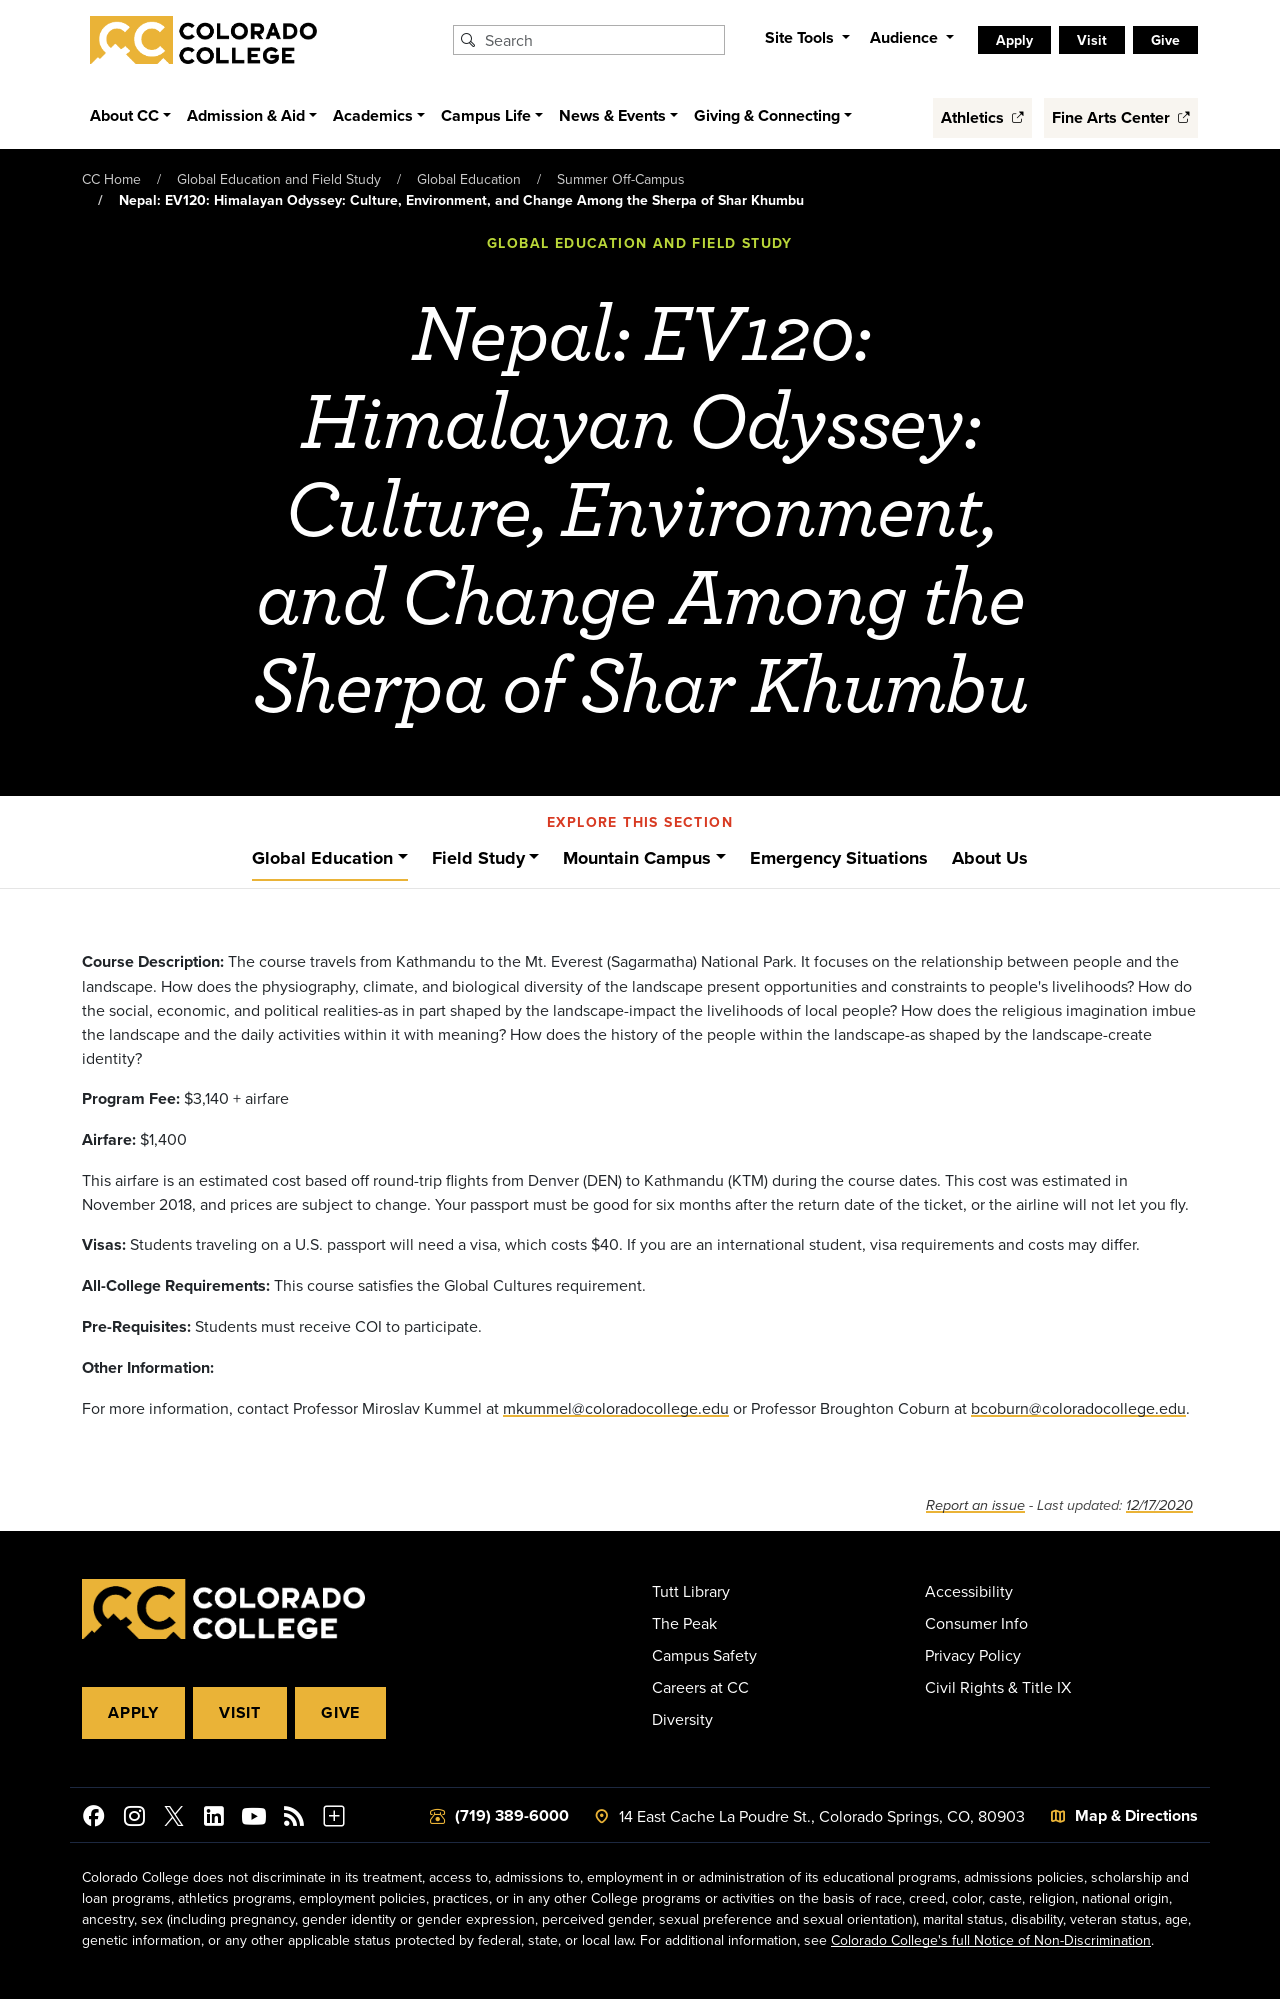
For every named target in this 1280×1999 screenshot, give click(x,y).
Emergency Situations (839, 858)
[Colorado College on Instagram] (134, 1819)
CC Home (111, 179)
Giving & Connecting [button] (767, 115)
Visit (240, 1712)
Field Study (478, 858)
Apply (133, 1712)
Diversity (682, 1719)
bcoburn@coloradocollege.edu (1078, 1408)
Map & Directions (1136, 1815)
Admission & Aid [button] (246, 115)
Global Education (469, 179)
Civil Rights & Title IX (998, 1687)
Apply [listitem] (1014, 40)
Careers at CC (700, 1687)
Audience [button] (906, 37)
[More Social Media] (334, 1819)
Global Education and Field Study (279, 179)
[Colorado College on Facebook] (94, 1819)
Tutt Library (691, 1591)
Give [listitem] (1165, 40)
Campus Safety (704, 1655)
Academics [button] (373, 115)
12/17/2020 (1159, 1505)
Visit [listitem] (1092, 40)
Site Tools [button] (801, 37)
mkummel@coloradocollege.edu (616, 1408)
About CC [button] (124, 115)
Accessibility (969, 1591)
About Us (990, 858)
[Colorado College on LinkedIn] (214, 1819)
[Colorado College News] (294, 1819)
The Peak (684, 1623)
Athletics (982, 117)
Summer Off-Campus (621, 179)
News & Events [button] (612, 115)
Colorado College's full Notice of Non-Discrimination (991, 1940)
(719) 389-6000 (512, 1815)
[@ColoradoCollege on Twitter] (174, 1819)
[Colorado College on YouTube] (254, 1819)
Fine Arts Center (1121, 117)
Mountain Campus (637, 858)
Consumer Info (976, 1623)
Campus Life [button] (486, 115)
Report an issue (975, 1505)
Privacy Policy (973, 1655)
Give (340, 1712)
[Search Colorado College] (602, 40)
